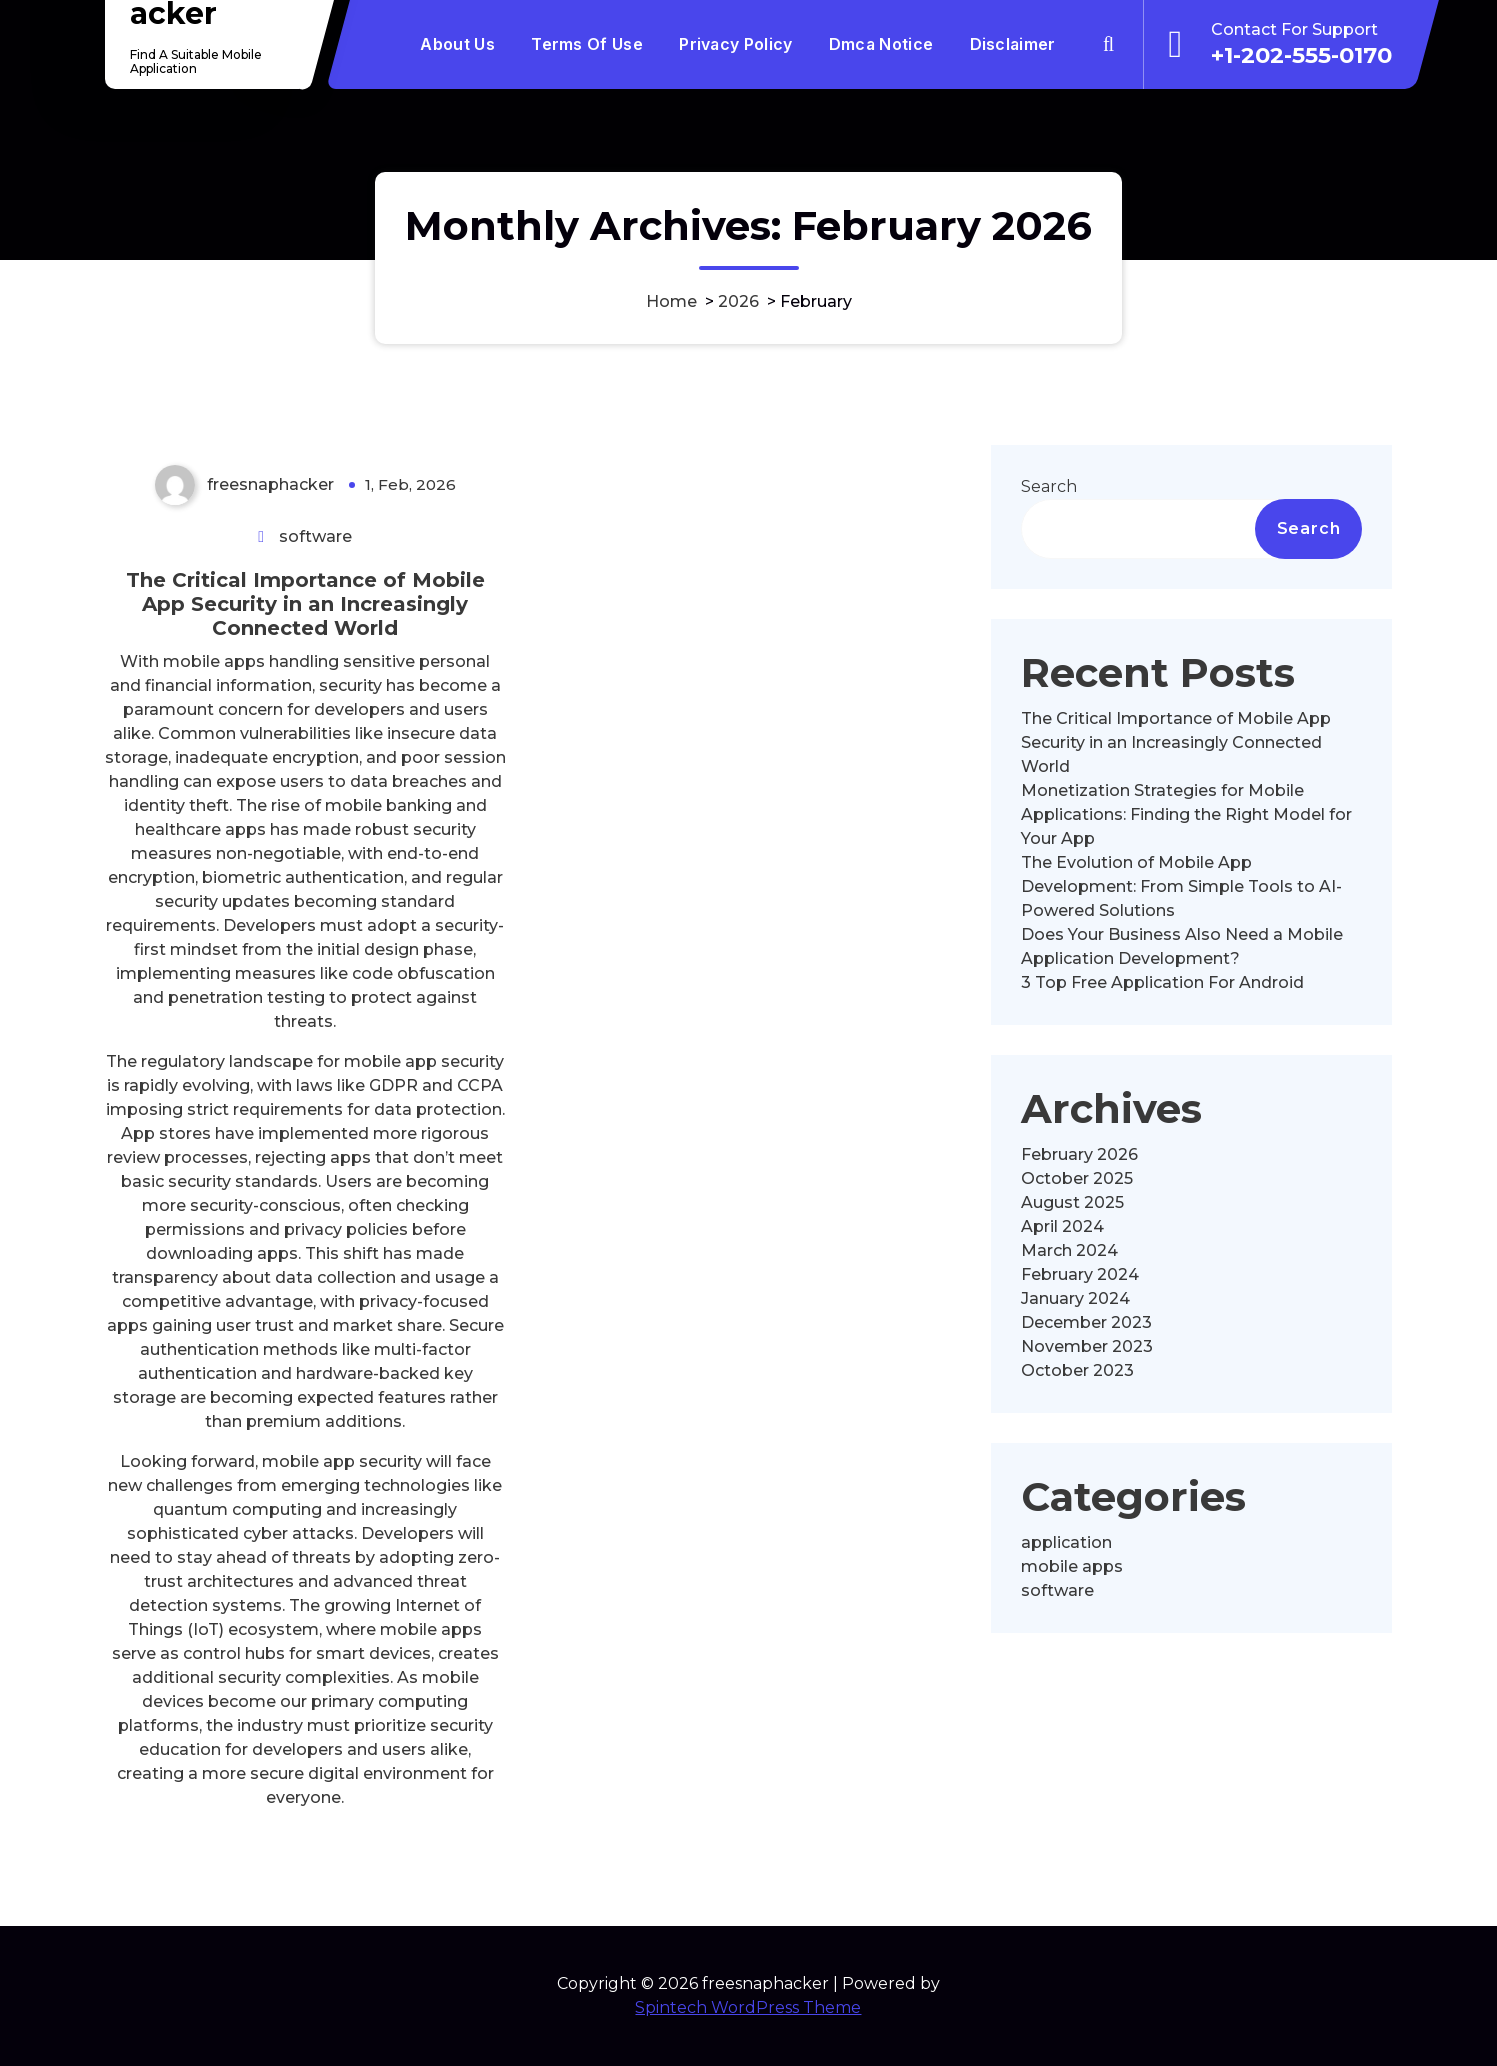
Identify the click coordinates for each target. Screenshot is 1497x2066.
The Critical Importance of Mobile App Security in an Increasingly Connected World (305, 604)
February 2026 (1079, 1154)
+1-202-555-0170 (1301, 55)
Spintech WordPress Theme (748, 2007)
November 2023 (1087, 1346)
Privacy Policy (735, 44)
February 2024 (1080, 1274)
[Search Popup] (1108, 44)
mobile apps (1072, 1566)
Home (671, 301)
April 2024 (1062, 1226)
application (1066, 1542)
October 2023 (1077, 1370)
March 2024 (1069, 1250)
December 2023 (1086, 1322)
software (315, 536)
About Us (457, 44)
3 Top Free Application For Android (1162, 982)
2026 (738, 301)
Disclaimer (1013, 44)
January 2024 (1075, 1298)
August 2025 (1072, 1202)
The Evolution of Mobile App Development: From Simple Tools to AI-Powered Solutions (1181, 886)
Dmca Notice (881, 44)
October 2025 (1077, 1178)
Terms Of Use (587, 44)
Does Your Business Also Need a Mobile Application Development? (1182, 946)
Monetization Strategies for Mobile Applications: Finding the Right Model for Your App (1186, 814)
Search (1049, 486)
